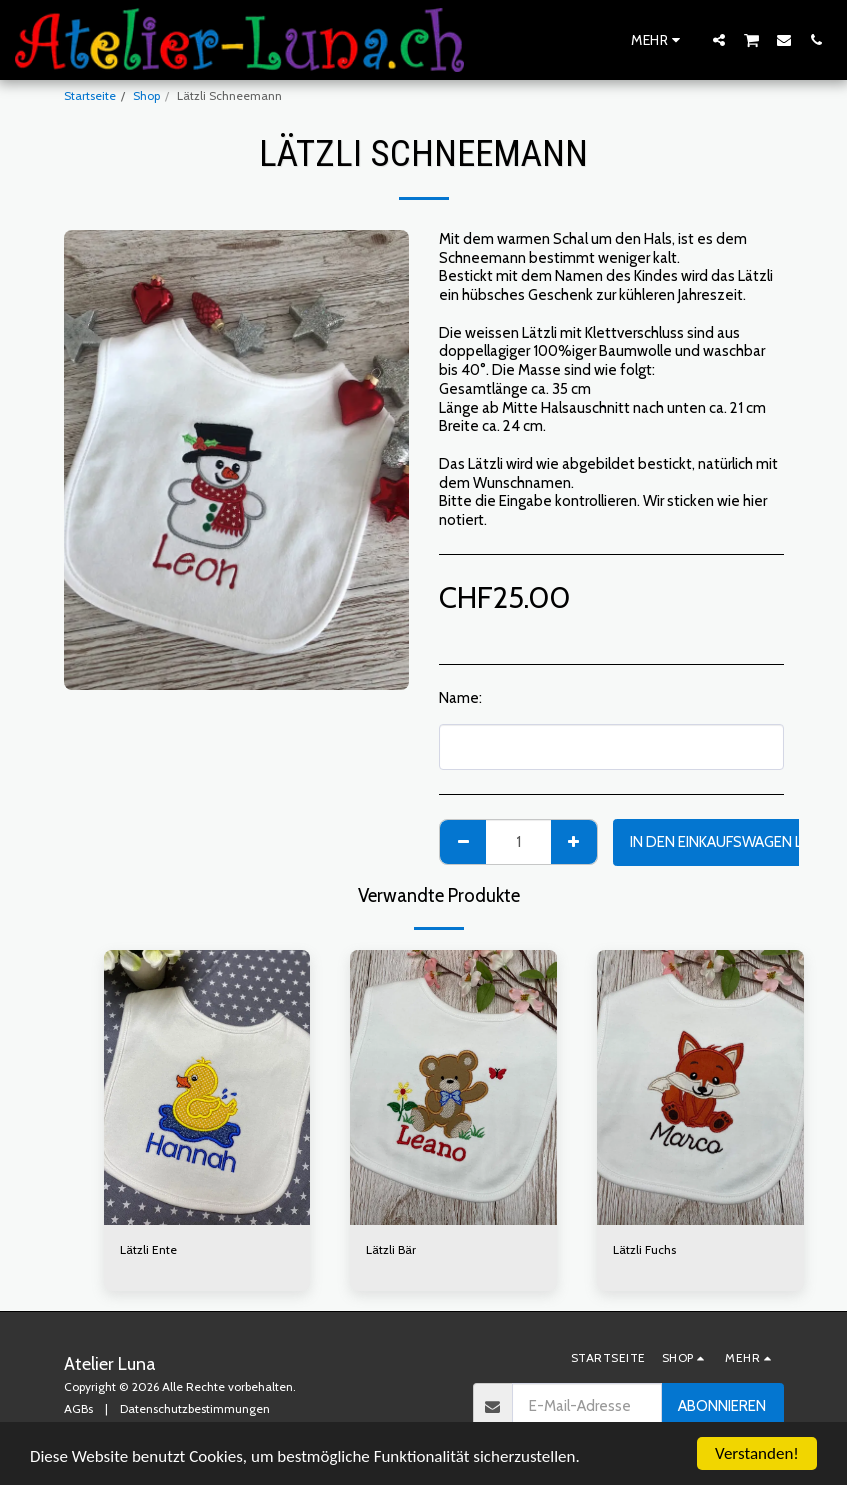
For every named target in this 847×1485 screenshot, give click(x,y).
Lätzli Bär (391, 1249)
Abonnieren (722, 1406)
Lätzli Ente (148, 1249)
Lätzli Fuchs (644, 1249)
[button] (719, 39)
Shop (146, 95)
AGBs (78, 1408)
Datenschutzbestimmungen (195, 1408)
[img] (207, 1088)
